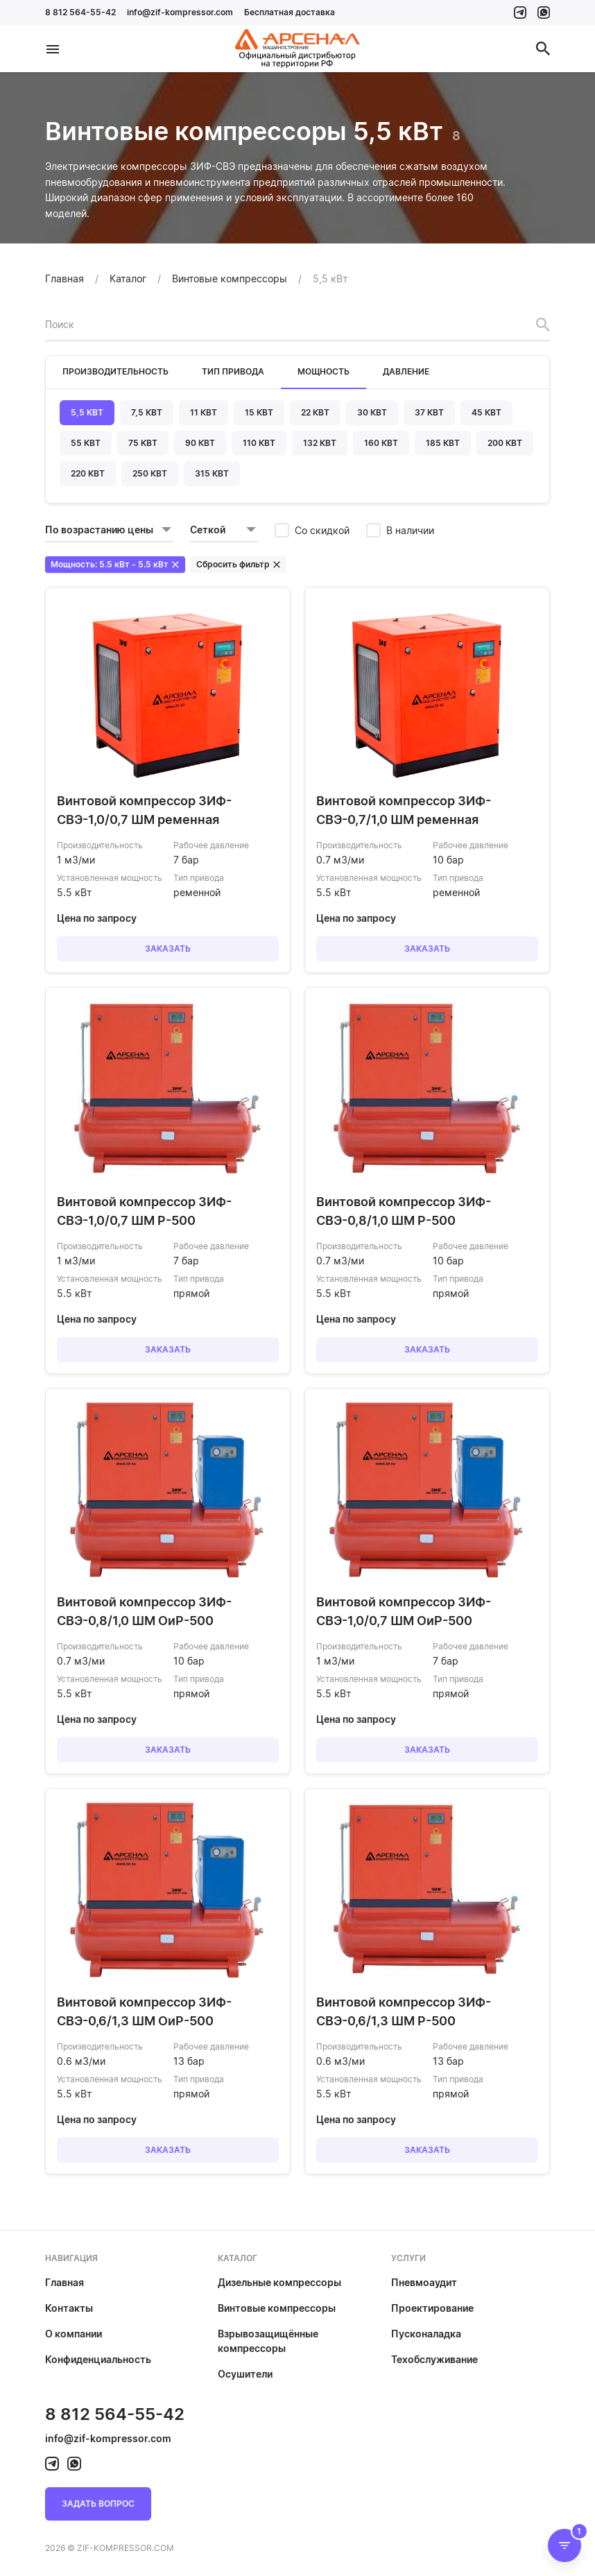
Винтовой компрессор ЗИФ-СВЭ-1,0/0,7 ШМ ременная (144, 810)
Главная (64, 2282)
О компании (73, 2333)
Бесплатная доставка (289, 12)
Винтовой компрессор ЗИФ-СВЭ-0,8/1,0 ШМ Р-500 (403, 1211)
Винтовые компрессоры (277, 2308)
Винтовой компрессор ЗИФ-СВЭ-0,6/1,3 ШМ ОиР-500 (144, 2011)
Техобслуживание (434, 2359)
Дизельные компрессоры (279, 2282)
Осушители (245, 2374)
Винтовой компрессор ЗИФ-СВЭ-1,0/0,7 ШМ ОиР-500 (403, 1611)
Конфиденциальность (98, 2359)
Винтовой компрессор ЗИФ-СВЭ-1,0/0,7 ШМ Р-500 (144, 1211)
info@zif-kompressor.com (180, 12)
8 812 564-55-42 (80, 12)
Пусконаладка (426, 2333)
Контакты (69, 2308)
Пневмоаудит (424, 2282)
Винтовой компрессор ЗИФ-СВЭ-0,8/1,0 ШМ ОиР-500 (144, 1611)
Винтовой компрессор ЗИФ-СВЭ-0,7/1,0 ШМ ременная (403, 810)
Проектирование (432, 2308)
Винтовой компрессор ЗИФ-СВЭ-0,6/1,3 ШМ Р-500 (403, 2011)
